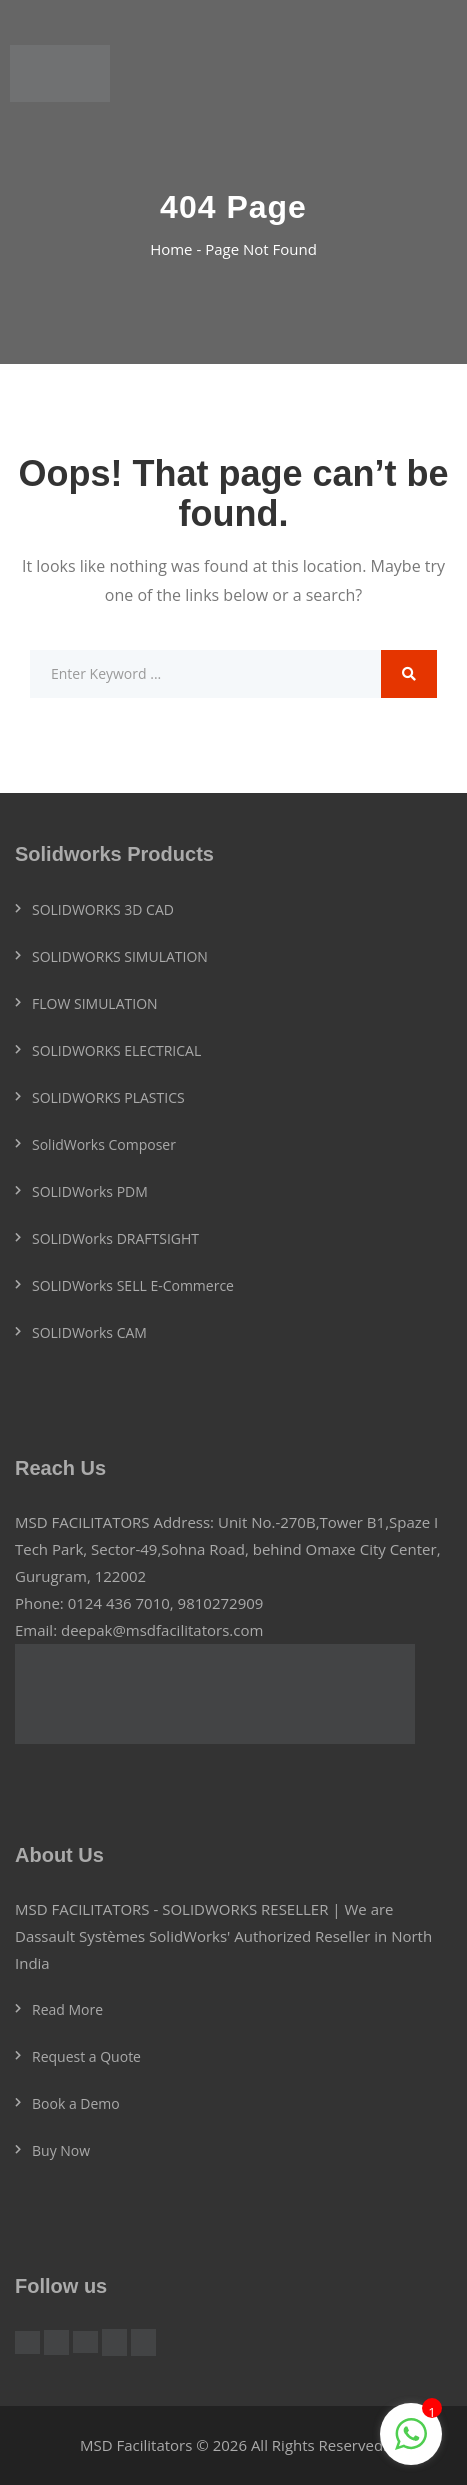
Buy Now (61, 2150)
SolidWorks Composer (104, 1144)
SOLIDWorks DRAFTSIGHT (115, 1238)
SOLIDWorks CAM (89, 1332)
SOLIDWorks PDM (90, 1191)
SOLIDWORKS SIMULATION (120, 956)
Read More (67, 2009)
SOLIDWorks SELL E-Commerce (133, 1285)
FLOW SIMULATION (95, 1003)
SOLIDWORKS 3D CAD (103, 909)
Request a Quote (86, 2056)
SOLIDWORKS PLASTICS (108, 1097)
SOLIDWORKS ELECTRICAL (116, 1050)
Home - (177, 249)
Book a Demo (76, 2103)
